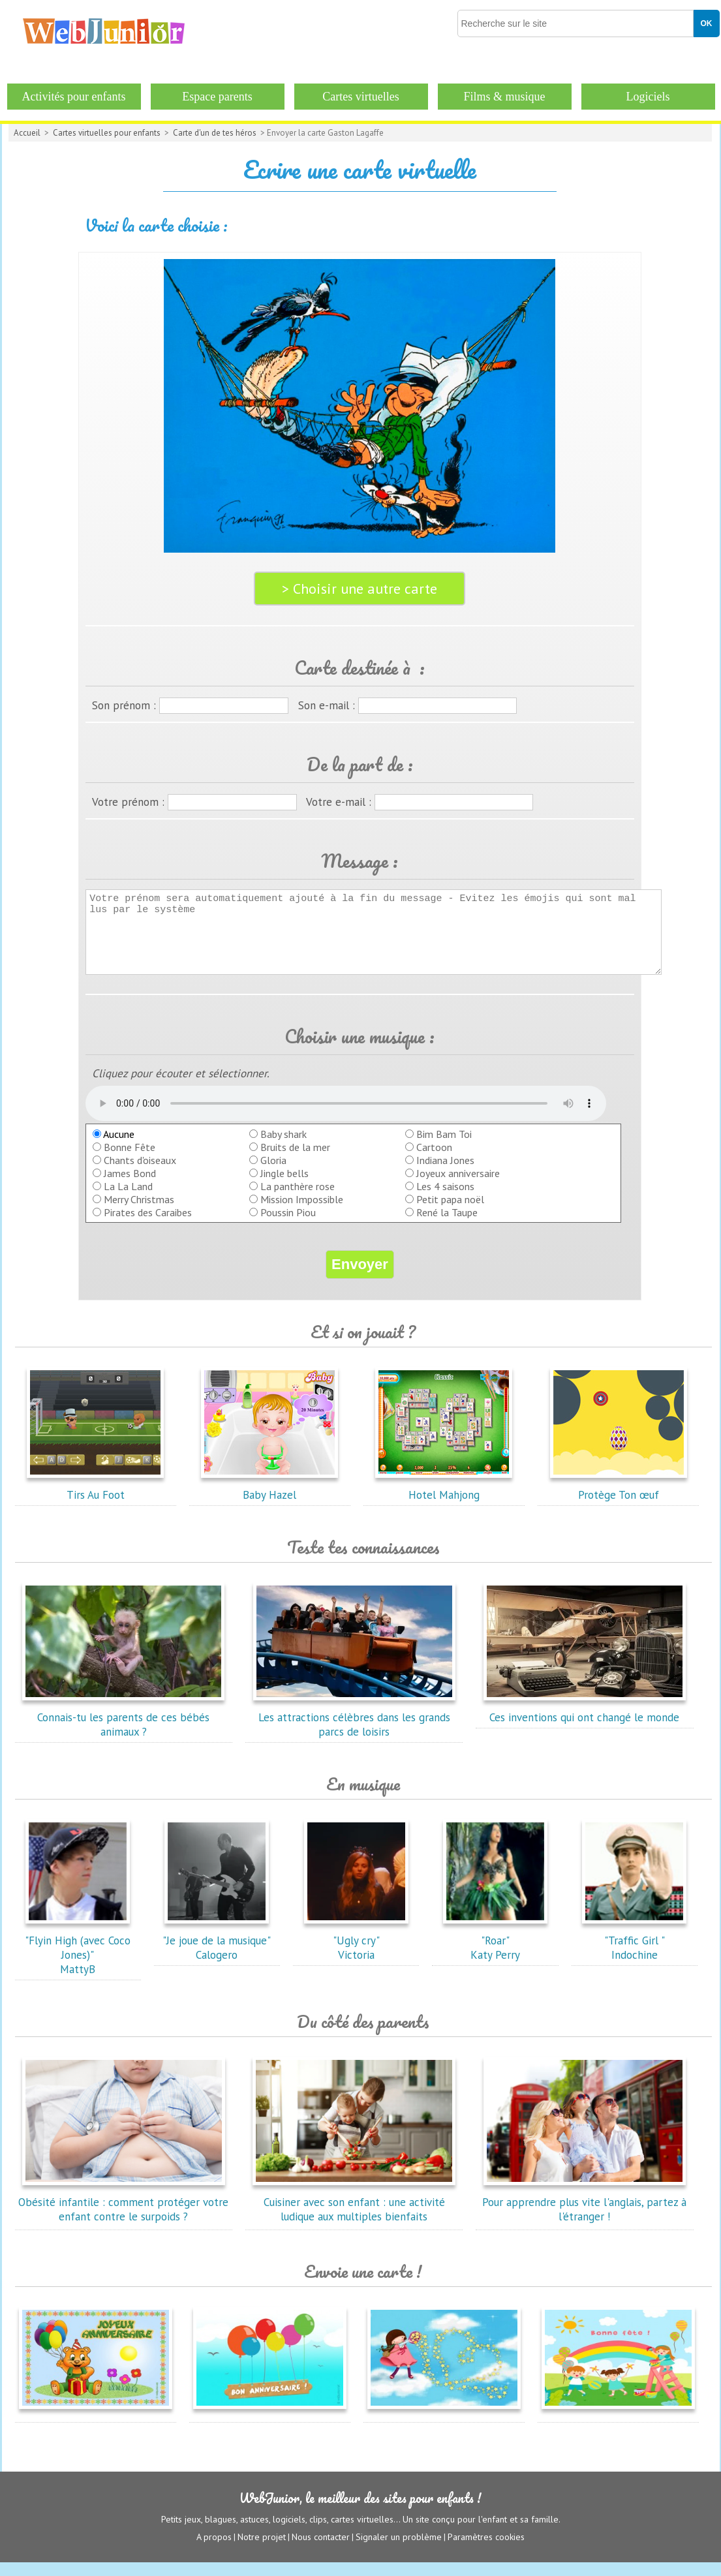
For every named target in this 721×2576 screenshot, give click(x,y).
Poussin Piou (288, 1226)
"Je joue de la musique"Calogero (216, 1954)
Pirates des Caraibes (148, 1226)
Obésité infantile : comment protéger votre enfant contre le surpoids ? (123, 2215)
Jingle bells (284, 1186)
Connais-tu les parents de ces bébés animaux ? (123, 1731)
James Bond (130, 1186)
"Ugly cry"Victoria (356, 1954)
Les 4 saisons (445, 1199)
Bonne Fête (129, 1160)
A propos (214, 2550)
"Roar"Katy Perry (495, 1954)
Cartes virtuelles (360, 96)
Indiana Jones (445, 1173)
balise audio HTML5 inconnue (345, 1117)
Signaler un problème (399, 2550)
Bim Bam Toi (444, 1147)
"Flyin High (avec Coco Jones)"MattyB (77, 1961)
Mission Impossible (301, 1212)
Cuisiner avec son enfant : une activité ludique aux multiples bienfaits (354, 2215)
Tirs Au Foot (95, 1501)
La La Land (128, 1199)
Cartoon (434, 1160)
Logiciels (648, 96)
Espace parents (217, 96)
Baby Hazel (269, 1501)
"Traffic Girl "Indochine (634, 1954)
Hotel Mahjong (443, 1501)
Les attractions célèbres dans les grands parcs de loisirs (354, 1731)
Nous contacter (321, 2550)
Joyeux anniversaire (458, 1186)
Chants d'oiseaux (140, 1173)
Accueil (27, 132)
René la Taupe (447, 1226)
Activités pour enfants (74, 96)
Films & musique (504, 96)
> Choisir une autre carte (359, 588)
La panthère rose (297, 1199)
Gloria (273, 1173)
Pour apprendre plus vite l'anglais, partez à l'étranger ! (584, 2215)
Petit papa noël (450, 1212)
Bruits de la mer (295, 1160)
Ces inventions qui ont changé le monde (584, 1724)
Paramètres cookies (486, 2550)
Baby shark (283, 1147)
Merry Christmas (139, 1212)
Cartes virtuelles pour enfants (107, 132)
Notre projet (262, 2550)
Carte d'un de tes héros (214, 132)
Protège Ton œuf (618, 1501)
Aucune (113, 1147)
